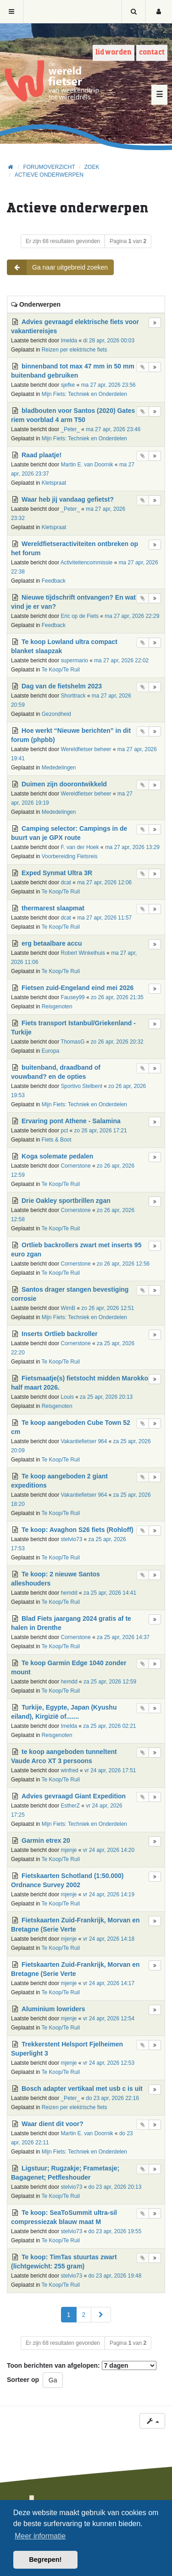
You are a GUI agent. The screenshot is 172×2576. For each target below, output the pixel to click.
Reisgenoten (57, 1006)
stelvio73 (71, 1539)
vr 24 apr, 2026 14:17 (108, 1983)
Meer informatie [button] (40, 2536)
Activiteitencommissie (87, 562)
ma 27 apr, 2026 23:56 (108, 385)
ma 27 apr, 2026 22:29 (132, 616)
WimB (68, 1308)
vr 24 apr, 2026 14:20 (108, 1850)
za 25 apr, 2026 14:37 (123, 1637)
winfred (69, 1770)
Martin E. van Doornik (87, 464)
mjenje (69, 1850)
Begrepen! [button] (45, 2559)
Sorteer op (23, 2379)
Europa (50, 1051)
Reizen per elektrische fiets (74, 349)
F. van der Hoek (80, 847)
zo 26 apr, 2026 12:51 (107, 1308)
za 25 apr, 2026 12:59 (109, 1681)
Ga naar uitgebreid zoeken (57, 267)
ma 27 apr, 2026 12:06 (104, 882)
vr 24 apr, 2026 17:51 (110, 1770)
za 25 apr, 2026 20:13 (106, 1397)
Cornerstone (75, 1166)
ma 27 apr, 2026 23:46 (113, 429)
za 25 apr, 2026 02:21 (109, 1726)
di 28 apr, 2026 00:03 (108, 340)
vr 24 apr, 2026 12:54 (108, 2018)
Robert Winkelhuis (83, 953)
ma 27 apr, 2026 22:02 (121, 660)
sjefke (68, 385)
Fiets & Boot (57, 1139)
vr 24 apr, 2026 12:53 (108, 2063)
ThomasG (72, 1042)
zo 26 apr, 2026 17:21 (100, 1130)
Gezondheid (56, 714)
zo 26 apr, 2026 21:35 (117, 997)
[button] (101, 2314)
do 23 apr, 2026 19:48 (115, 2276)
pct (64, 1130)
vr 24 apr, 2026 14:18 (108, 1939)
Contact (152, 52)
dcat (66, 882)
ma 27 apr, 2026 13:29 (132, 847)
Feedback (54, 581)
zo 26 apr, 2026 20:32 (117, 1042)
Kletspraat (54, 483)
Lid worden (113, 52)
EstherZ (70, 1805)
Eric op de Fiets (80, 616)
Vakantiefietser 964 (84, 1441)
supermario (74, 660)
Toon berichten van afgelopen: (81, 2365)
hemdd (69, 1593)
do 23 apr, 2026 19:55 (115, 2231)
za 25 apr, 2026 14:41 (109, 1593)
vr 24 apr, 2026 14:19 (108, 1894)
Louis (67, 1397)
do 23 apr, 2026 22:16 (112, 2098)
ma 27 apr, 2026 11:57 (104, 918)
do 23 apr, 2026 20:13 (115, 2187)
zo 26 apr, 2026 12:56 (123, 1264)
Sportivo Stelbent (81, 1086)
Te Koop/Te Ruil (61, 669)
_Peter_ (70, 429)
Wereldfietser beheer (86, 749)
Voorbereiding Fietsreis (70, 856)
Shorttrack (73, 696)
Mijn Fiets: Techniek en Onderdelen (84, 394)
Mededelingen (59, 767)
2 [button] (84, 2314)
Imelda (69, 340)
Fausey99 (72, 997)
